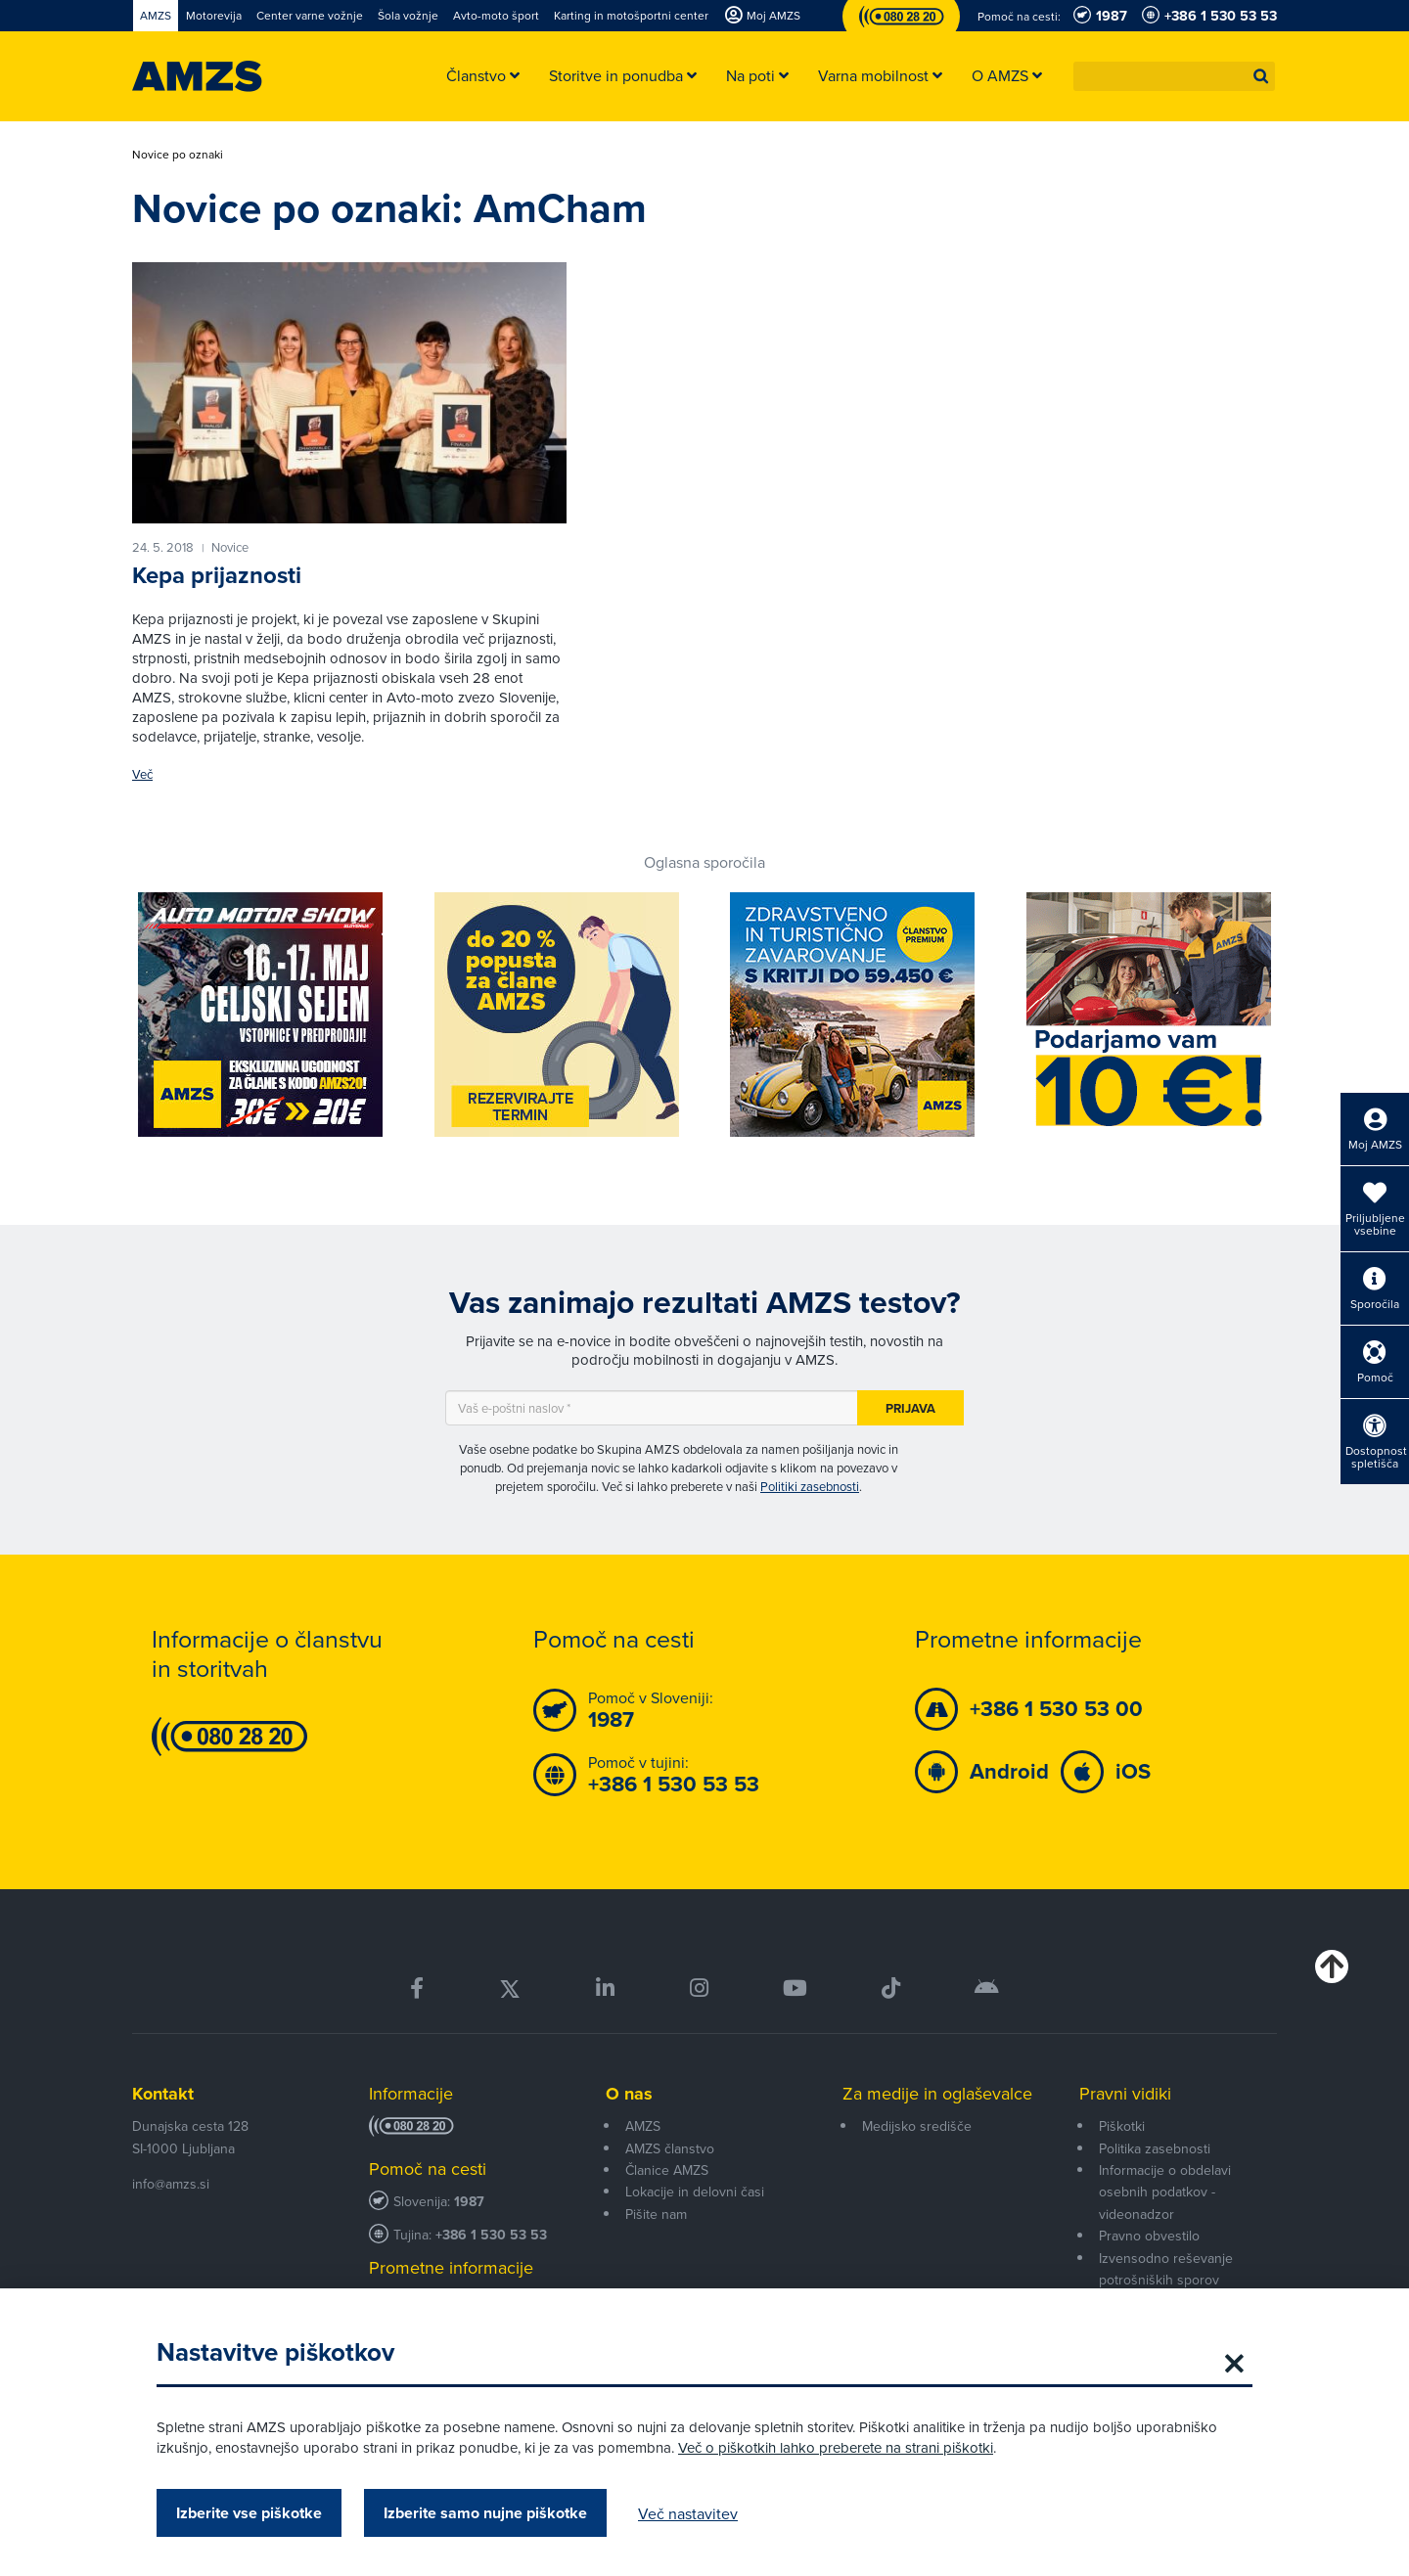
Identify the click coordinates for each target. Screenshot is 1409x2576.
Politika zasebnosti (1154, 2148)
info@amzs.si (170, 2183)
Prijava (910, 1408)
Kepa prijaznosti (216, 575)
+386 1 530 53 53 (491, 2235)
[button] (1261, 76)
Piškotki (1122, 2126)
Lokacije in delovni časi (694, 2191)
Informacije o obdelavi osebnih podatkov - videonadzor (1165, 2192)
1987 (469, 2201)
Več (142, 774)
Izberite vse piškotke (249, 2513)
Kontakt (163, 2093)
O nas (629, 2093)
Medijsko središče (917, 2126)
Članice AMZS (666, 2170)
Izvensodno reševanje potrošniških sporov (1166, 2268)
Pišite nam (656, 2214)
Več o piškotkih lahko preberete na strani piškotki (835, 2447)
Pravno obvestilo (1149, 2235)
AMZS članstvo (669, 2148)
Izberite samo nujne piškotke (485, 2513)
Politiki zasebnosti (809, 1486)
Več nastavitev (688, 2513)
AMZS (642, 2126)
